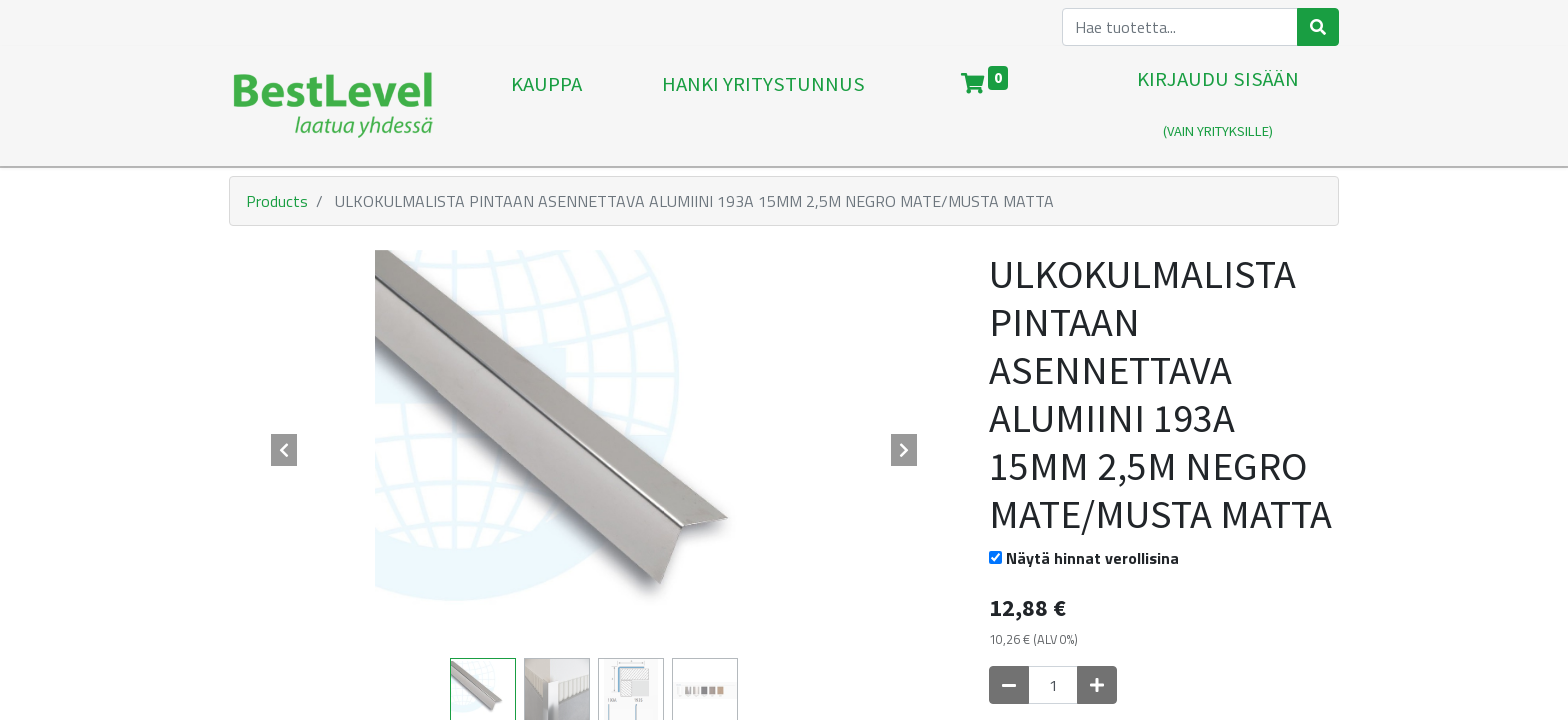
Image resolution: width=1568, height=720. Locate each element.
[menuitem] (546, 106)
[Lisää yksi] (1097, 685)
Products (277, 201)
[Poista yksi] (1009, 685)
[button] (284, 450)
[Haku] (1318, 27)
